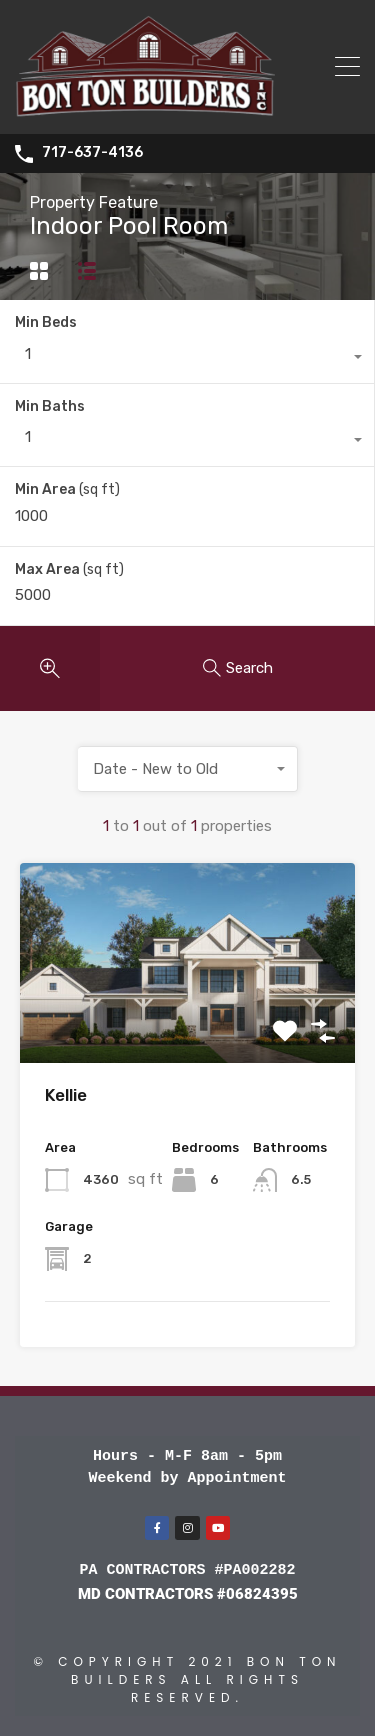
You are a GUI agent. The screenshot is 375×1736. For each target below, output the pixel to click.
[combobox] (187, 359)
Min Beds (46, 322)
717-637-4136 (92, 153)
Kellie (66, 1095)
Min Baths (50, 406)
